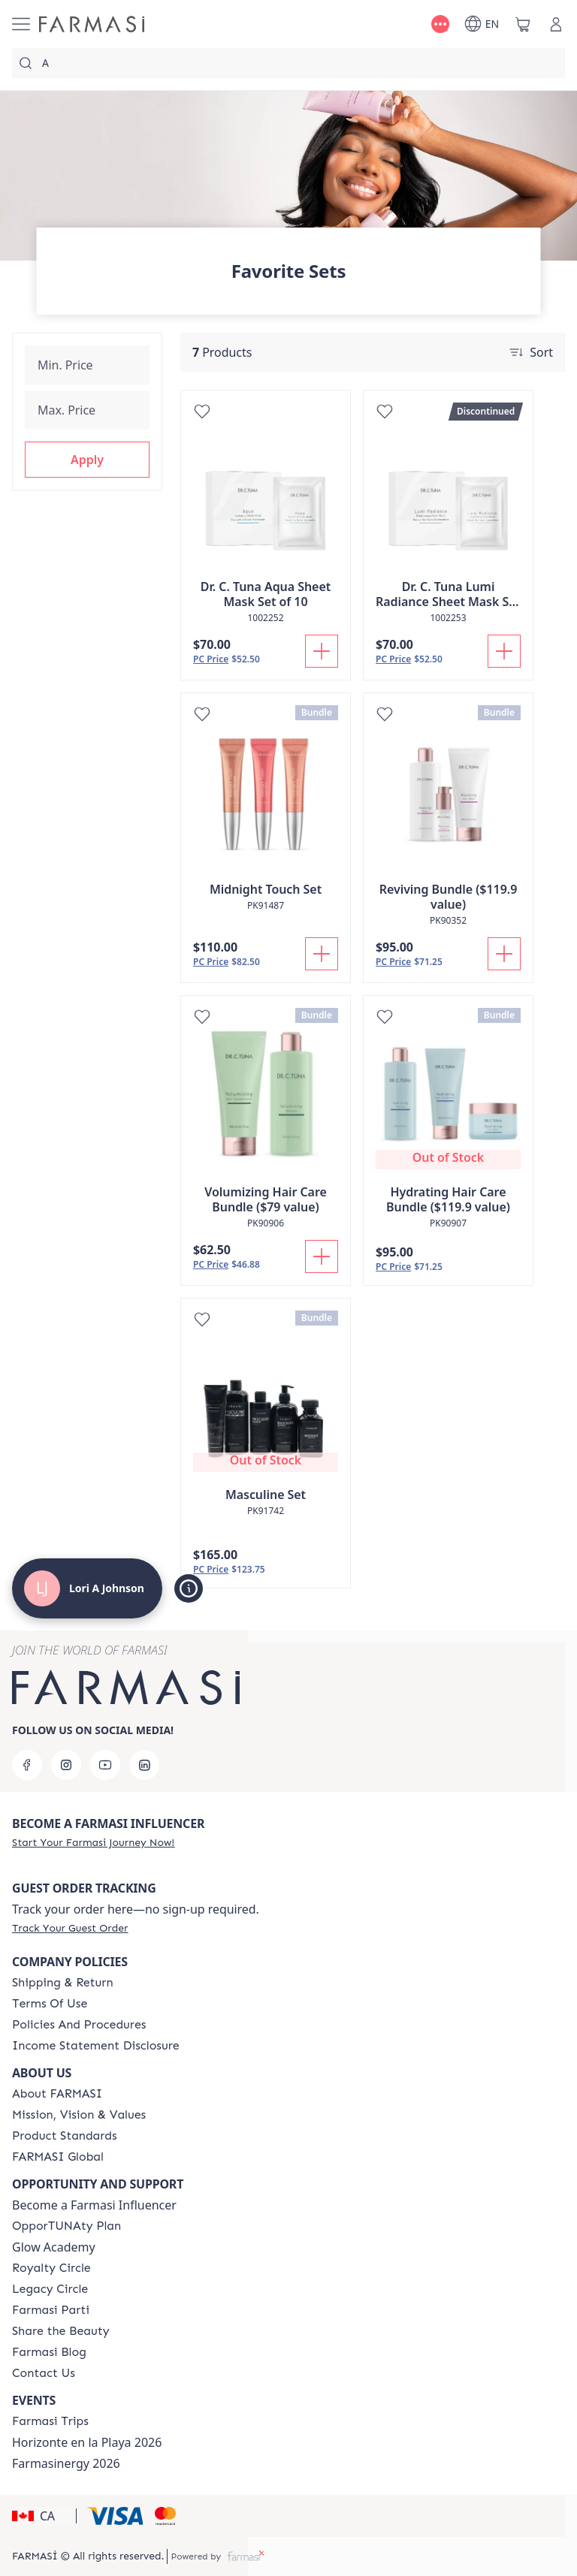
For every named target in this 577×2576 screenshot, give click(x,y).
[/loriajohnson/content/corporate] (58, 2156)
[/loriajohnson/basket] (523, 24)
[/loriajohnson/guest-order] (70, 1928)
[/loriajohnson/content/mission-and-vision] (79, 2114)
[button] (87, 460)
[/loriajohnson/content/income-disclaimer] (96, 2045)
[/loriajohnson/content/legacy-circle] (50, 2289)
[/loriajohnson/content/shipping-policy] (62, 1982)
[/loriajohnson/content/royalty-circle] (51, 2268)
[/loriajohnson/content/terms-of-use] (49, 2003)
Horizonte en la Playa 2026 (87, 2442)
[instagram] (66, 1765)
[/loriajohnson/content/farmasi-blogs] (49, 2352)
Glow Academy (53, 2247)
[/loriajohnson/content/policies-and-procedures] (79, 2024)
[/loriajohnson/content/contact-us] (43, 2373)
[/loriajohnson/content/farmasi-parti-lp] (50, 2310)
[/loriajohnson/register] (93, 1842)
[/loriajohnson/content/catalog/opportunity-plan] (66, 2226)
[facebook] (27, 1765)
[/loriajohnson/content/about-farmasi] (57, 2093)
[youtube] (105, 1765)
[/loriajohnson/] (91, 24)
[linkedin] (144, 1765)
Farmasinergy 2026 (66, 2463)
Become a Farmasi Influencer (94, 2205)
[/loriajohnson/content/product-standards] (64, 2135)
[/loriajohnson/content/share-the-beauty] (61, 2331)
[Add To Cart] (321, 651)
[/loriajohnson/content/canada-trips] (50, 2421)
